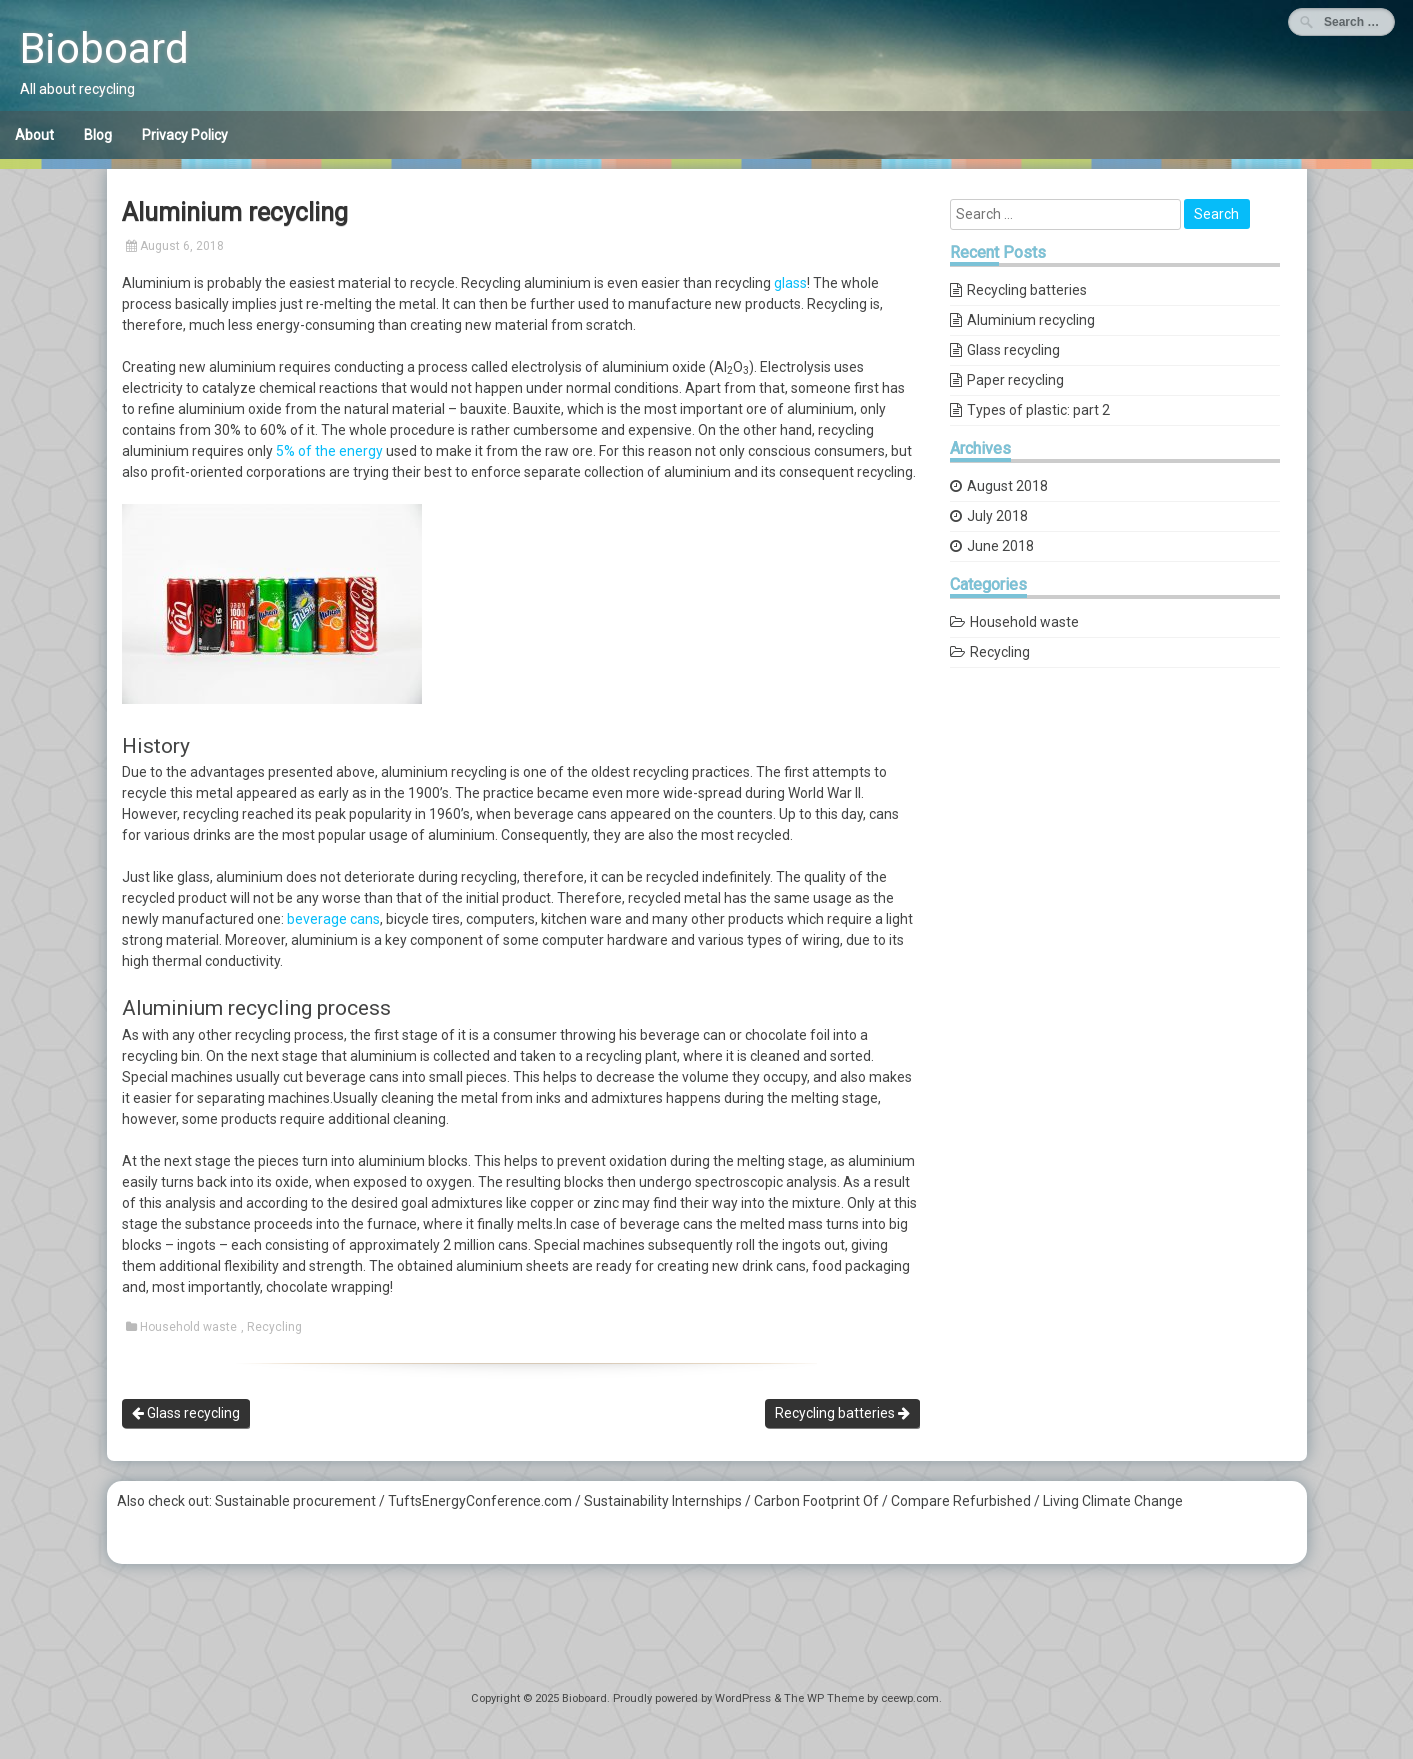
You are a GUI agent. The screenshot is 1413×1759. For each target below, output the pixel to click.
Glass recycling (186, 1413)
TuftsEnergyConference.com (480, 1501)
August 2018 (1007, 486)
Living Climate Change (1113, 1501)
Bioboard (104, 48)
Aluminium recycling (1031, 320)
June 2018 (1000, 546)
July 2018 (997, 516)
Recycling (274, 1327)
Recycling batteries (842, 1413)
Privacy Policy (185, 135)
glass (790, 283)
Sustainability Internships (663, 1501)
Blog (98, 135)
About (34, 135)
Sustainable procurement (295, 1501)
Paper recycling (1015, 380)
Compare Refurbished (961, 1501)
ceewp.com (910, 1698)
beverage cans (333, 919)
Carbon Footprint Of (816, 1501)
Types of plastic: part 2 (1038, 410)
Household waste (188, 1327)
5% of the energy (329, 451)
